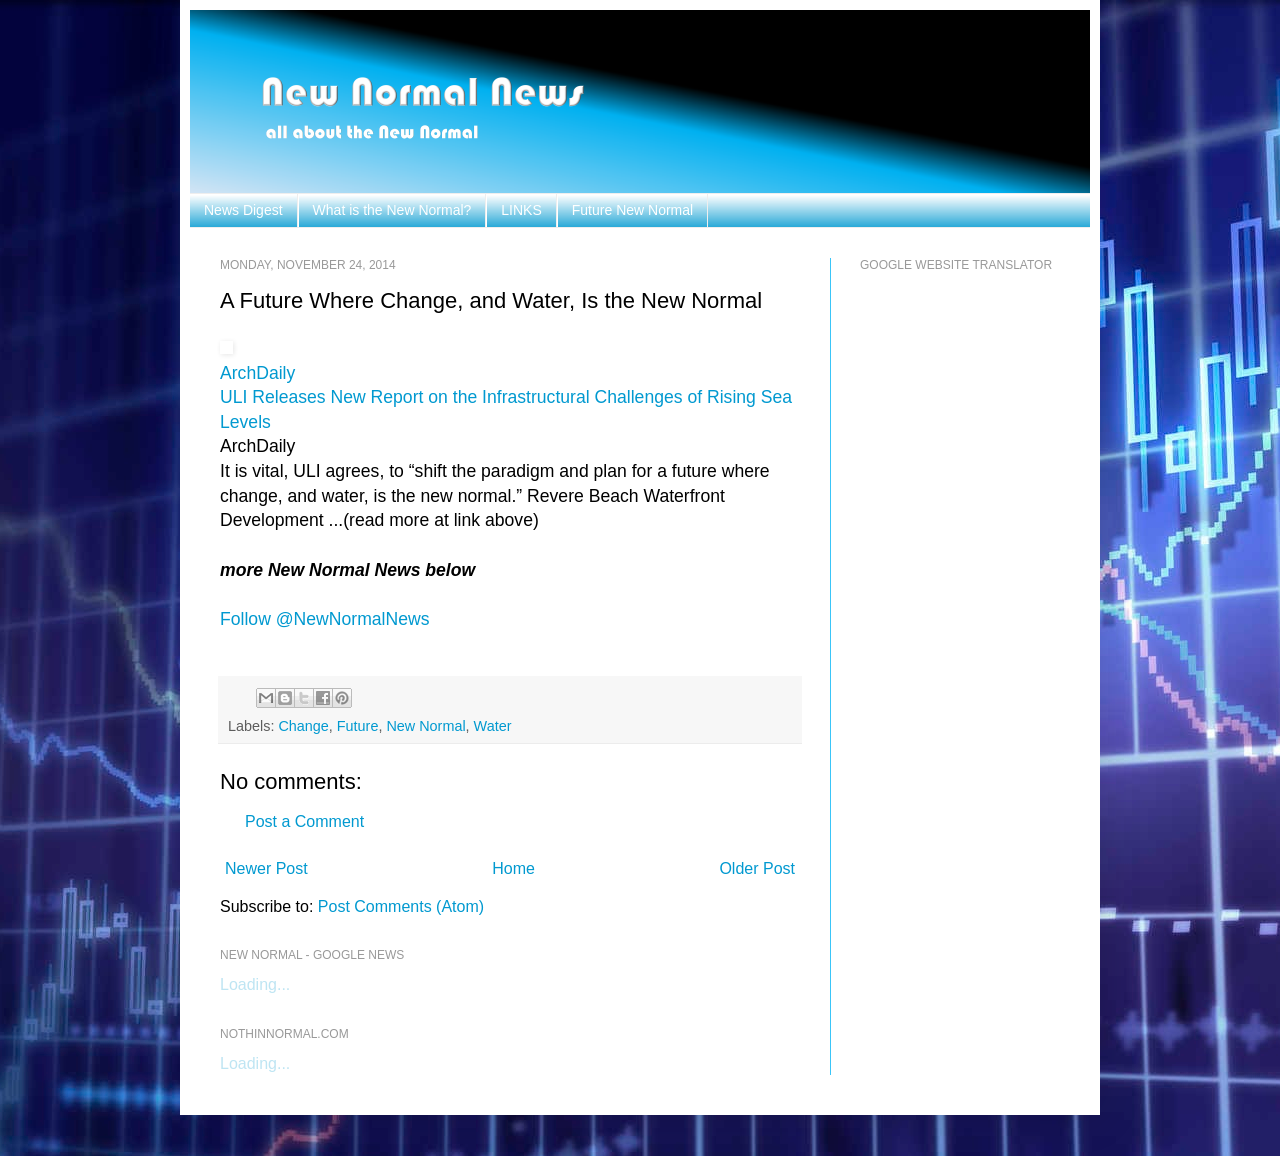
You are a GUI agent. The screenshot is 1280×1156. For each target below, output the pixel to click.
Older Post (757, 868)
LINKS (521, 210)
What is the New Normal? (392, 210)
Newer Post (266, 868)
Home (513, 868)
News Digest (243, 210)
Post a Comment (304, 821)
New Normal (425, 726)
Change (303, 726)
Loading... (255, 984)
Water (493, 726)
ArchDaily (257, 373)
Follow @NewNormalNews (324, 619)
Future (358, 726)
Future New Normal (632, 210)
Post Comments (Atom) (401, 906)
